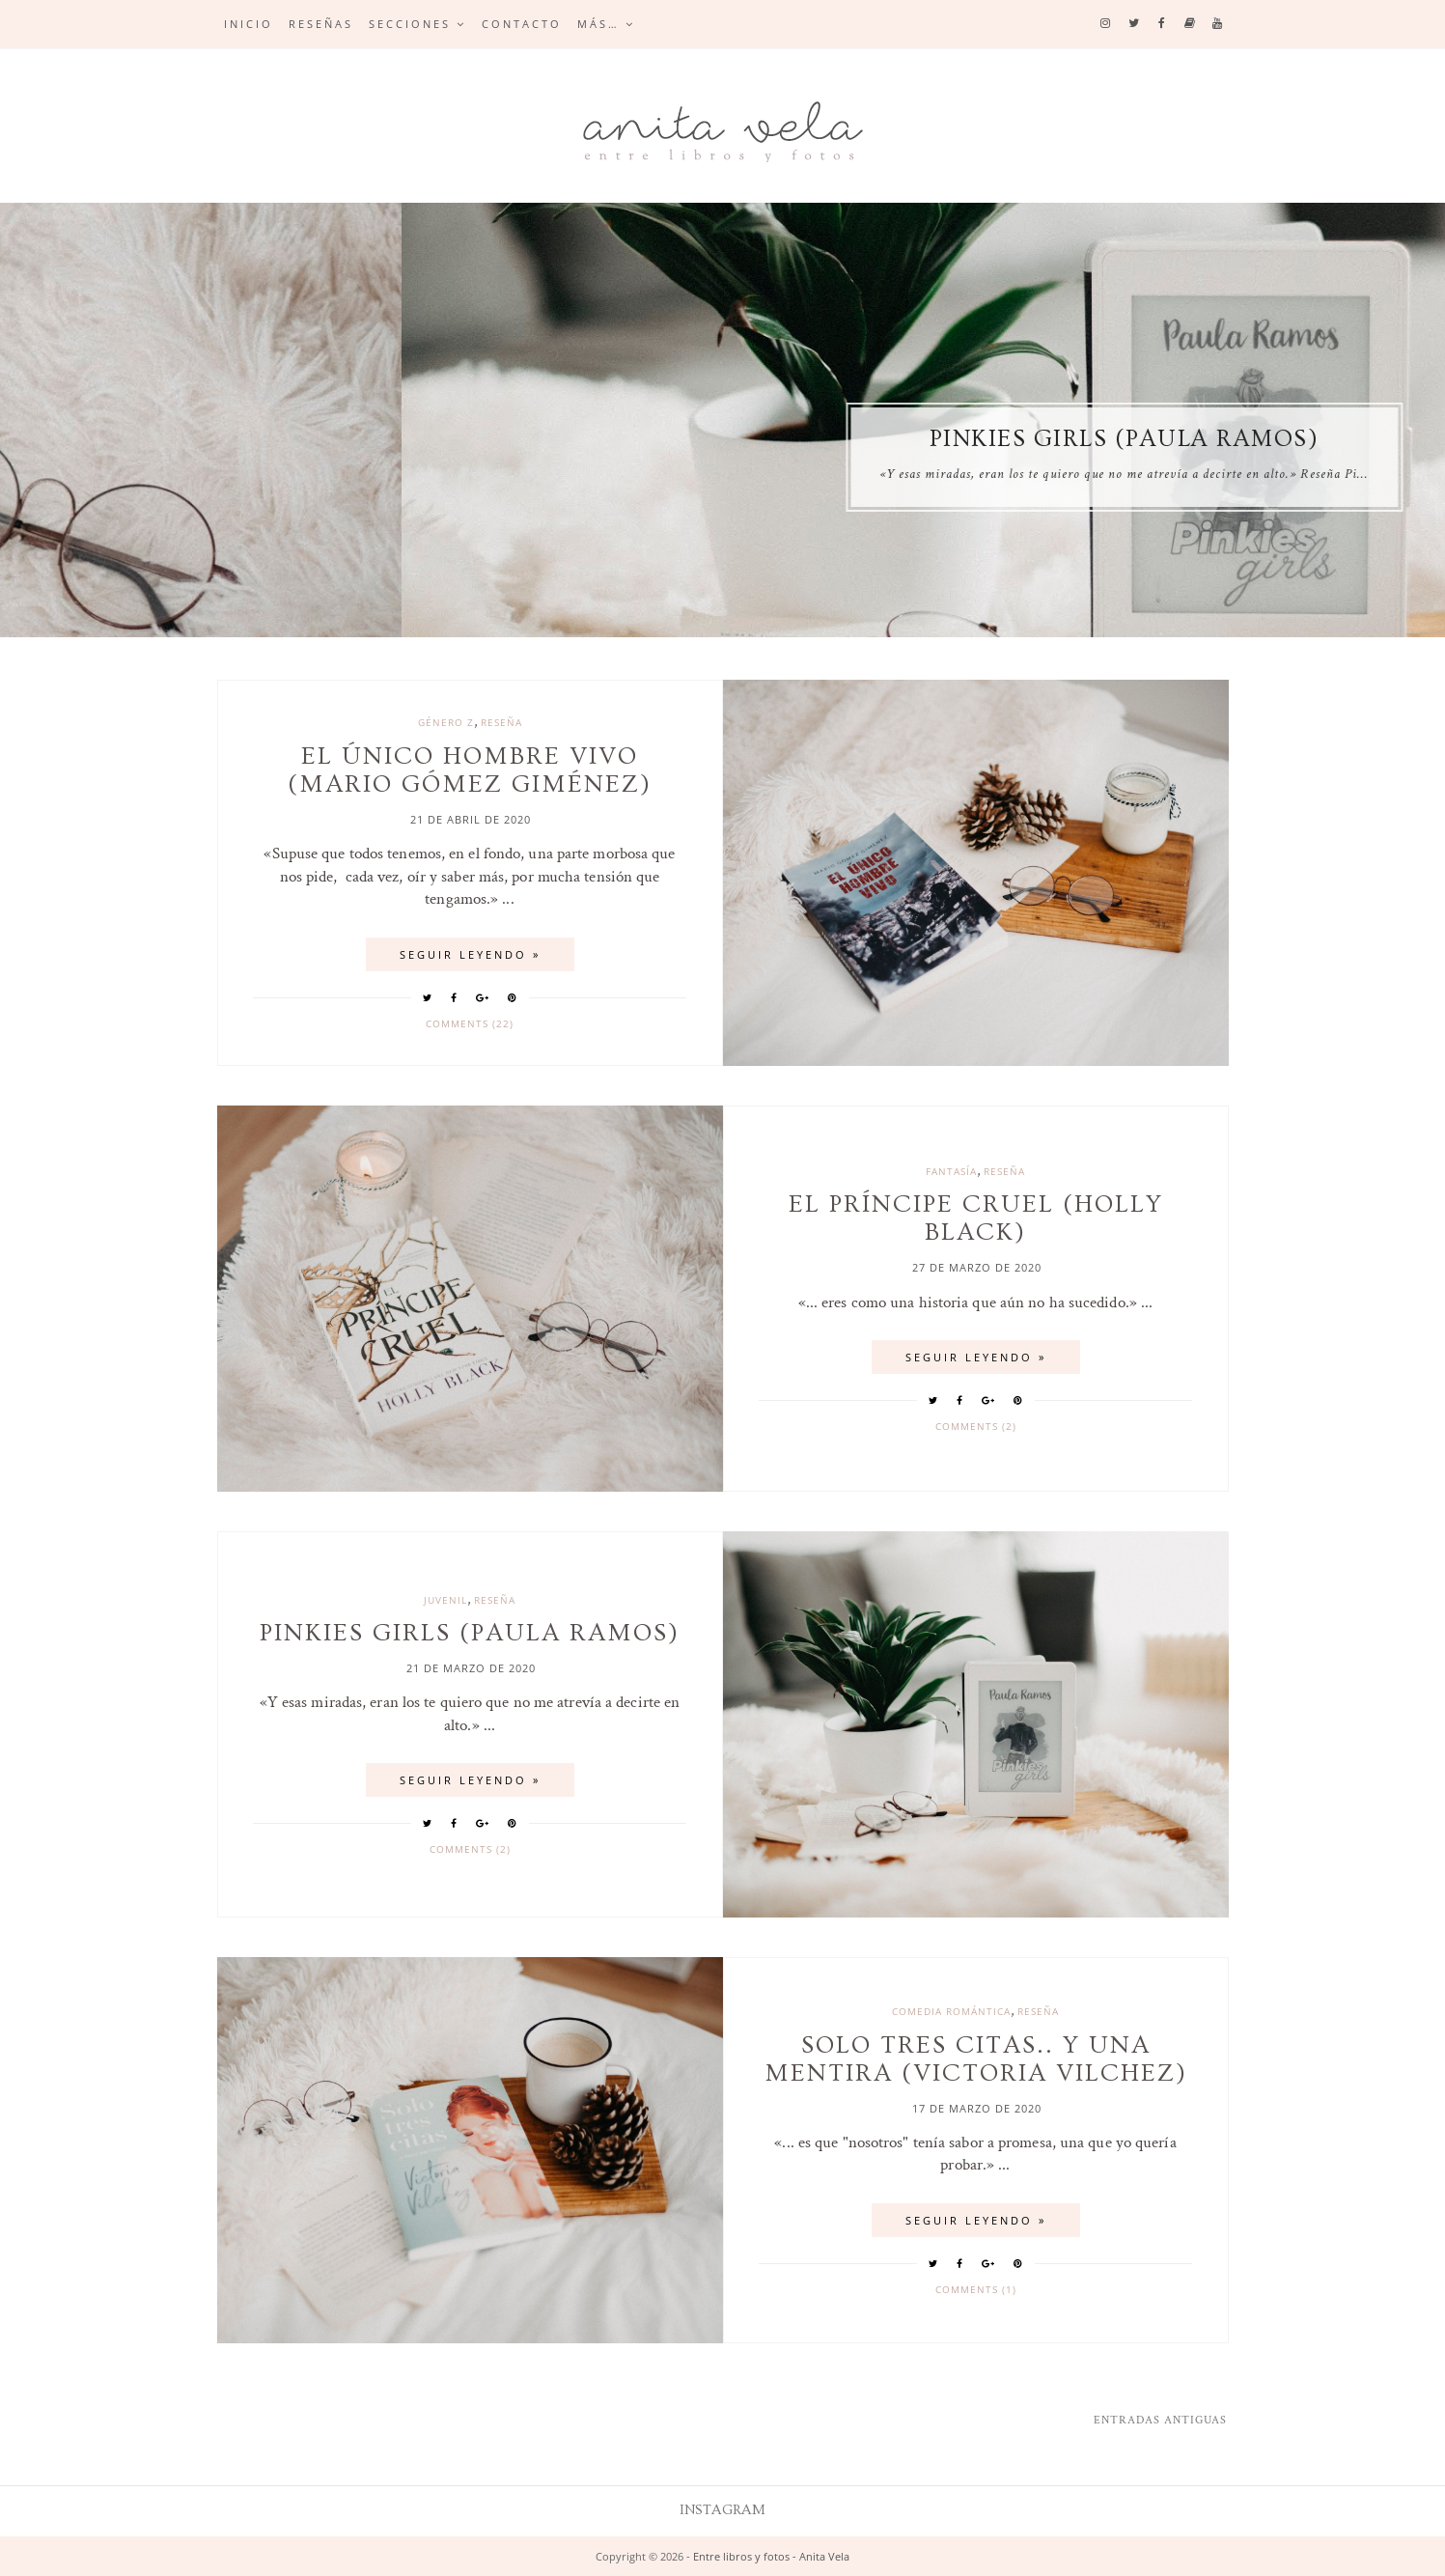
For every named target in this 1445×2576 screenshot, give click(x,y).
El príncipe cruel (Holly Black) (321, 439)
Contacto (522, 23)
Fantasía (951, 1171)
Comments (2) (975, 1426)
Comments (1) (975, 2289)
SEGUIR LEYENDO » (470, 954)
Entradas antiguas (1160, 2420)
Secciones (410, 23)
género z (446, 722)
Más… (598, 23)
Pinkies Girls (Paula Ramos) (470, 1633)
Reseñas (321, 23)
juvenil (445, 1600)
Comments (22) (470, 1023)
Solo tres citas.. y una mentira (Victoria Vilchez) (975, 2059)
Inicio (248, 23)
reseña (501, 722)
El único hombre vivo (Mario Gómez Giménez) (470, 770)
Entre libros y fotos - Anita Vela (771, 2556)
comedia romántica (951, 2011)
